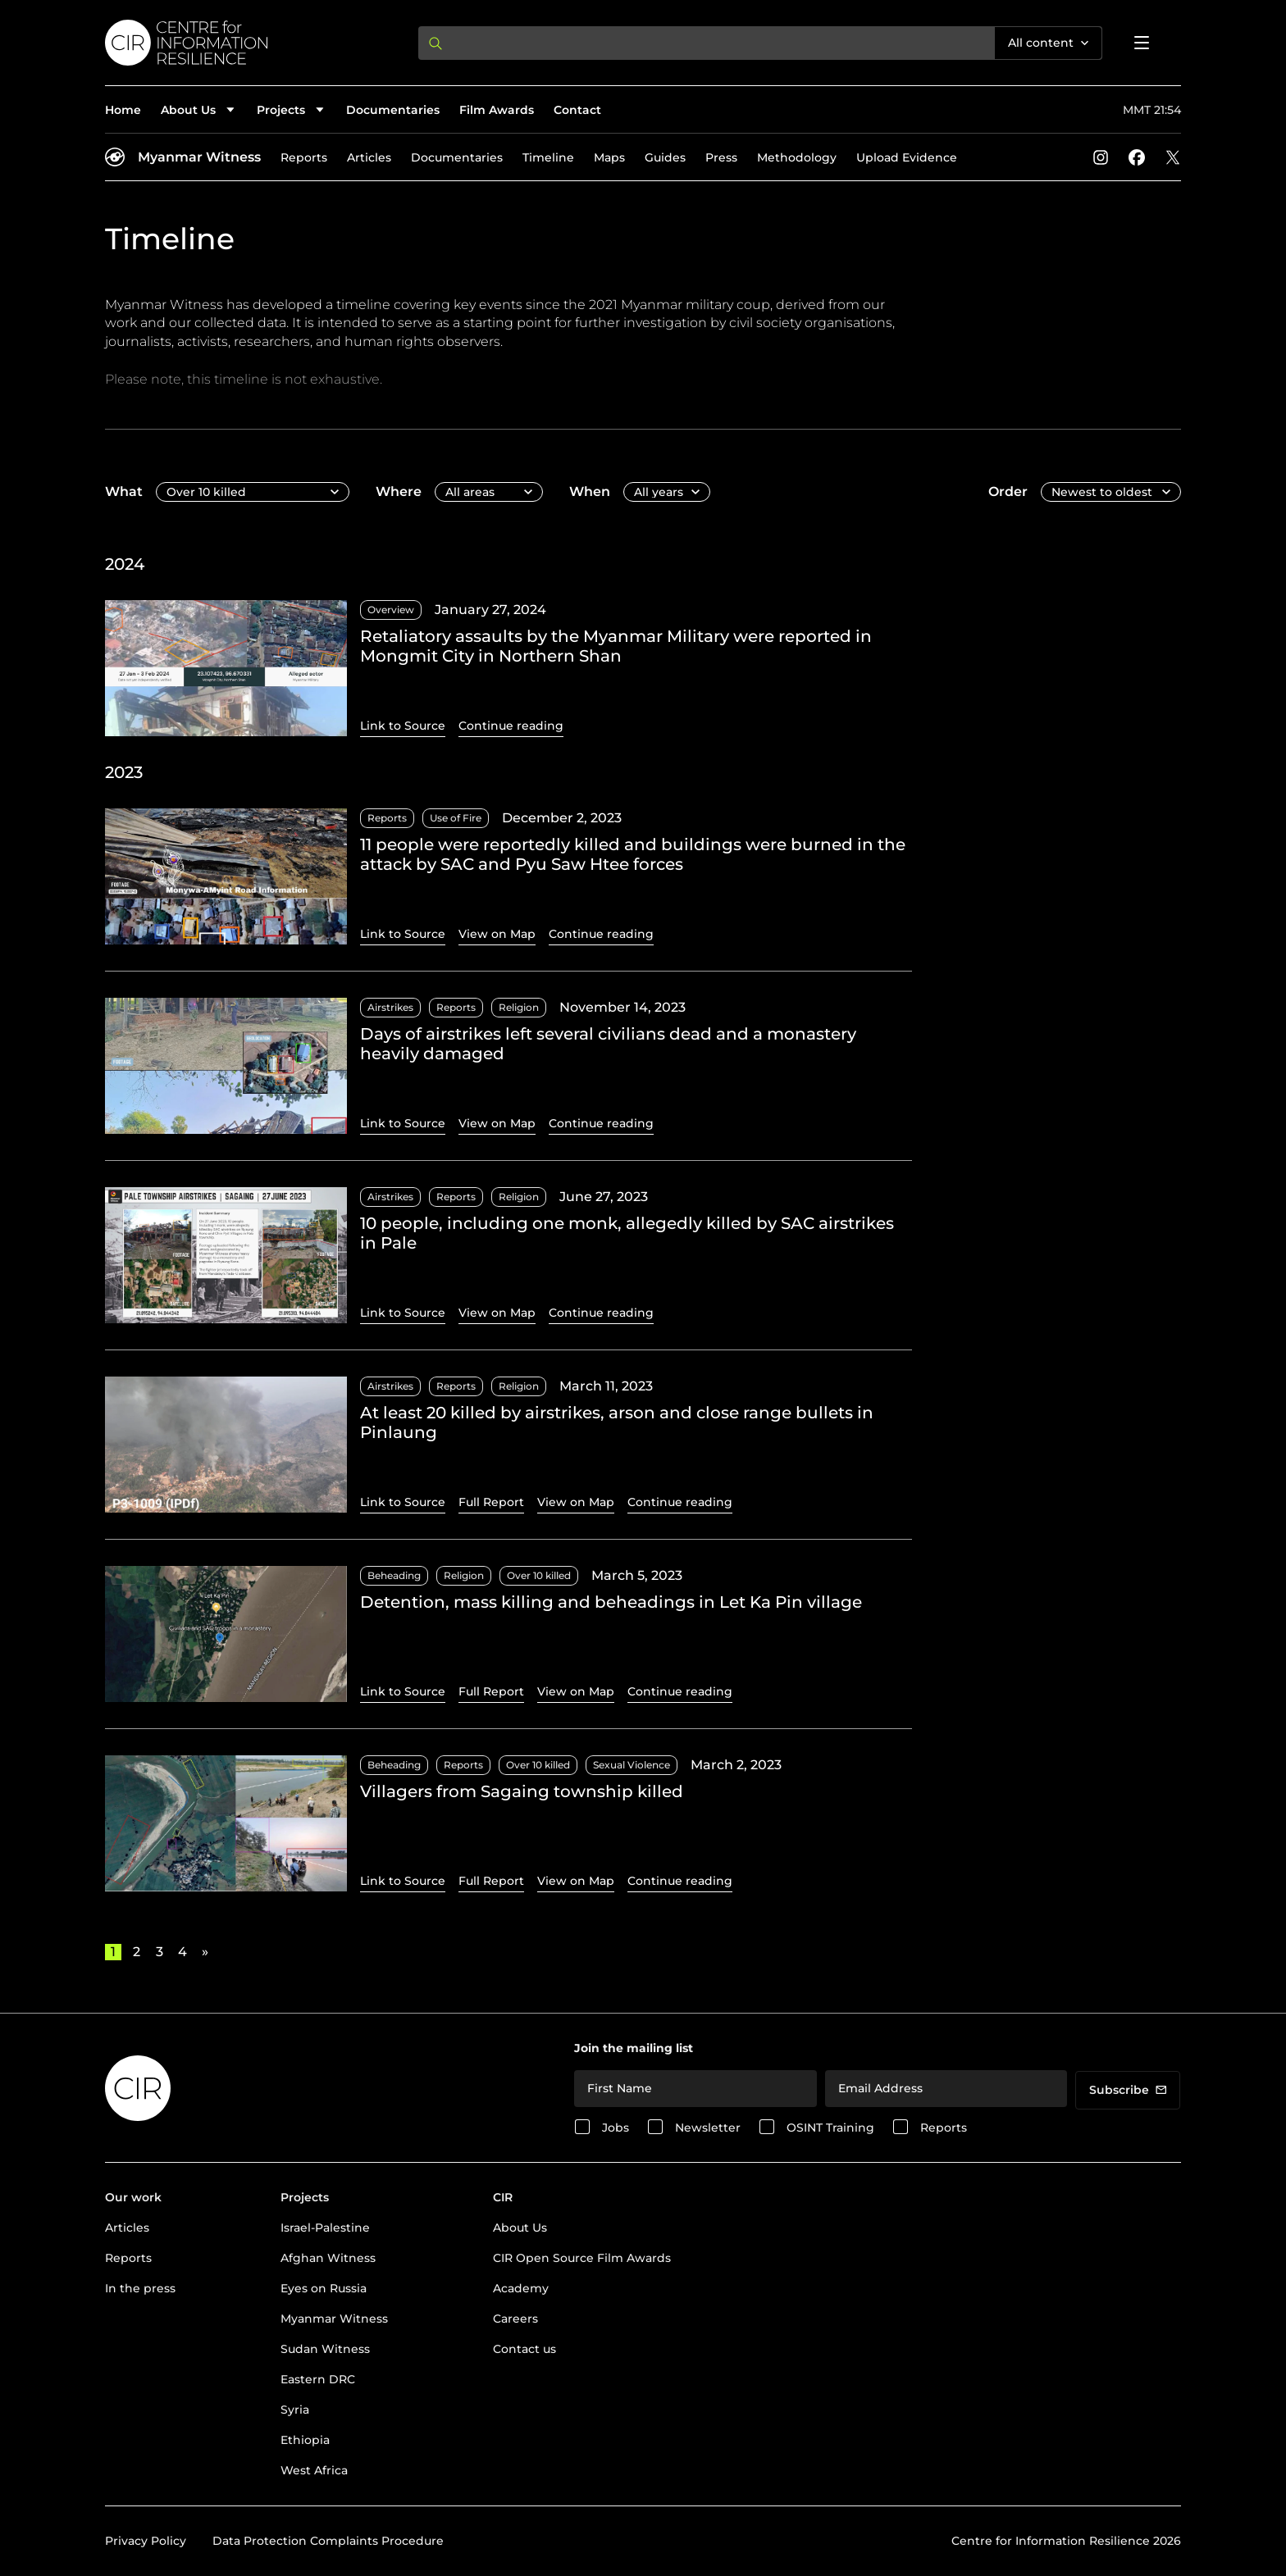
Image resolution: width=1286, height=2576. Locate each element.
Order (1008, 491)
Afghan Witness (328, 2258)
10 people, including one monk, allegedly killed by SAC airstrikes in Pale (627, 1233)
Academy (521, 2288)
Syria (294, 2409)
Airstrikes (390, 1007)
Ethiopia (305, 2440)
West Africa (314, 2470)
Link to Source (402, 725)
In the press (140, 2288)
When (589, 491)
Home (123, 109)
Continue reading (510, 725)
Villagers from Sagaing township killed (521, 1791)
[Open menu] (1142, 43)
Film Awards (496, 109)
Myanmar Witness (199, 157)
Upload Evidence (906, 157)
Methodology (797, 157)
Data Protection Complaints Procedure (328, 2540)
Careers (515, 2318)
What (124, 491)
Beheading (394, 1575)
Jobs (615, 2127)
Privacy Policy (145, 2540)
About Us (520, 2227)
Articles (369, 157)
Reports (303, 157)
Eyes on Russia (323, 2288)
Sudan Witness (325, 2349)
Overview (390, 609)
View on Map (497, 933)
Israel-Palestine (325, 2227)
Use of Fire (455, 818)
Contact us (524, 2349)
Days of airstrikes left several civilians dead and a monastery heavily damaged (608, 1043)
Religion (519, 1007)
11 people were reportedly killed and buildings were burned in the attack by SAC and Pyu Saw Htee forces (632, 854)
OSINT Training (830, 2127)
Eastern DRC (317, 2379)
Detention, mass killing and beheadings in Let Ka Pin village (611, 1602)
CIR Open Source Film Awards (582, 2258)
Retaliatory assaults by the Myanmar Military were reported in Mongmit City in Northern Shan (616, 646)
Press (721, 157)
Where (399, 491)
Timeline (548, 157)
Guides (665, 157)
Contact (577, 109)
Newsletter (708, 2127)
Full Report (491, 1502)
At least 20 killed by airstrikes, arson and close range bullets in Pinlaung (616, 1422)
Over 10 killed (539, 1575)
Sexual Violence (631, 1765)
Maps (609, 157)
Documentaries (393, 109)
